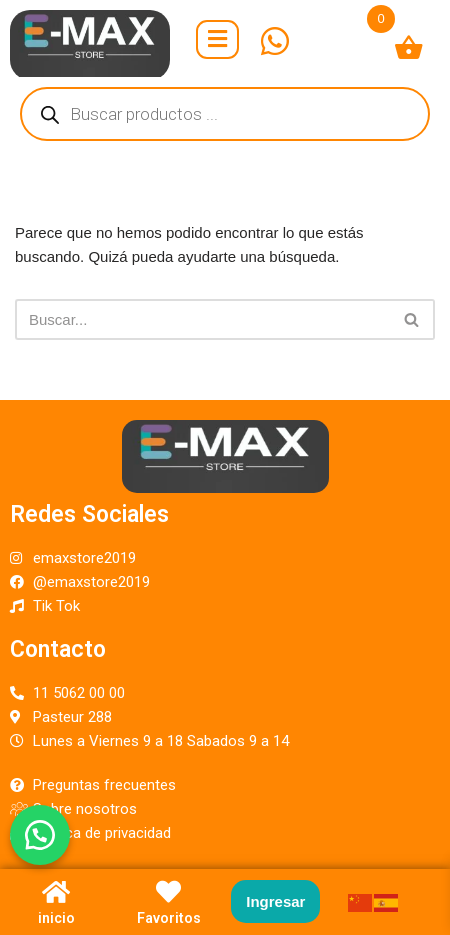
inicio (56, 918)
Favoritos (169, 918)
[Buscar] (202, 319)
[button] (40, 835)
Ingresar (275, 901)
